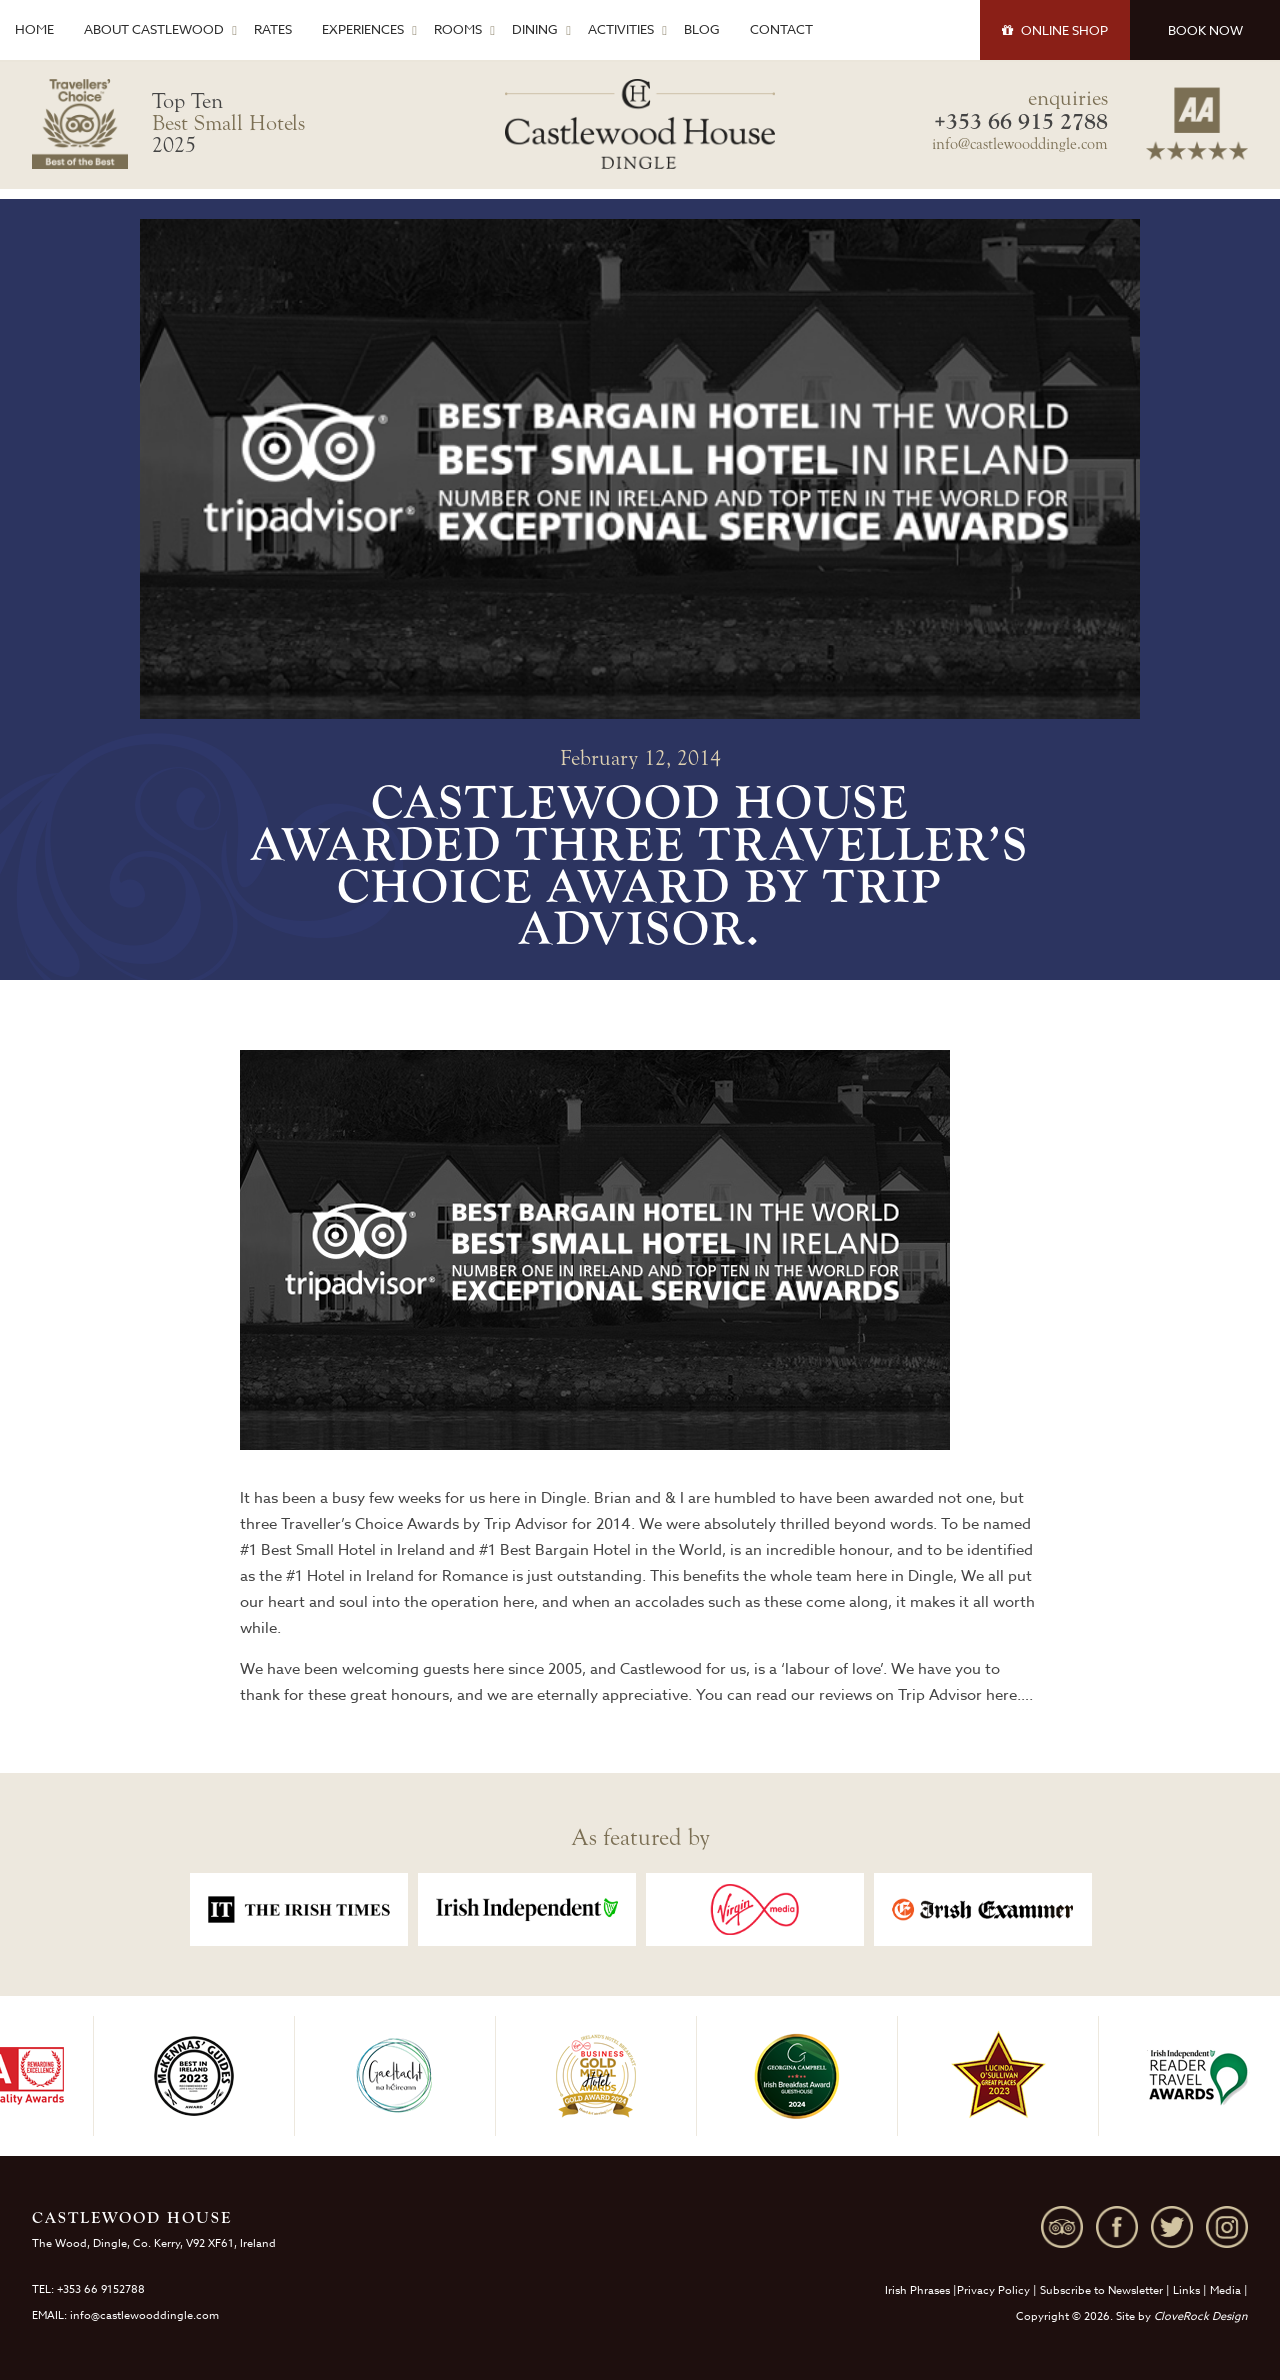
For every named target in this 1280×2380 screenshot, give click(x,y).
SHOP (1055, 30)
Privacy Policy (993, 2290)
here (1001, 1695)
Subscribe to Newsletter (1101, 2290)
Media (1225, 2290)
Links (1186, 2290)
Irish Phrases (917, 2290)
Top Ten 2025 (228, 123)
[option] (299, 1909)
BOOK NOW (1205, 30)
